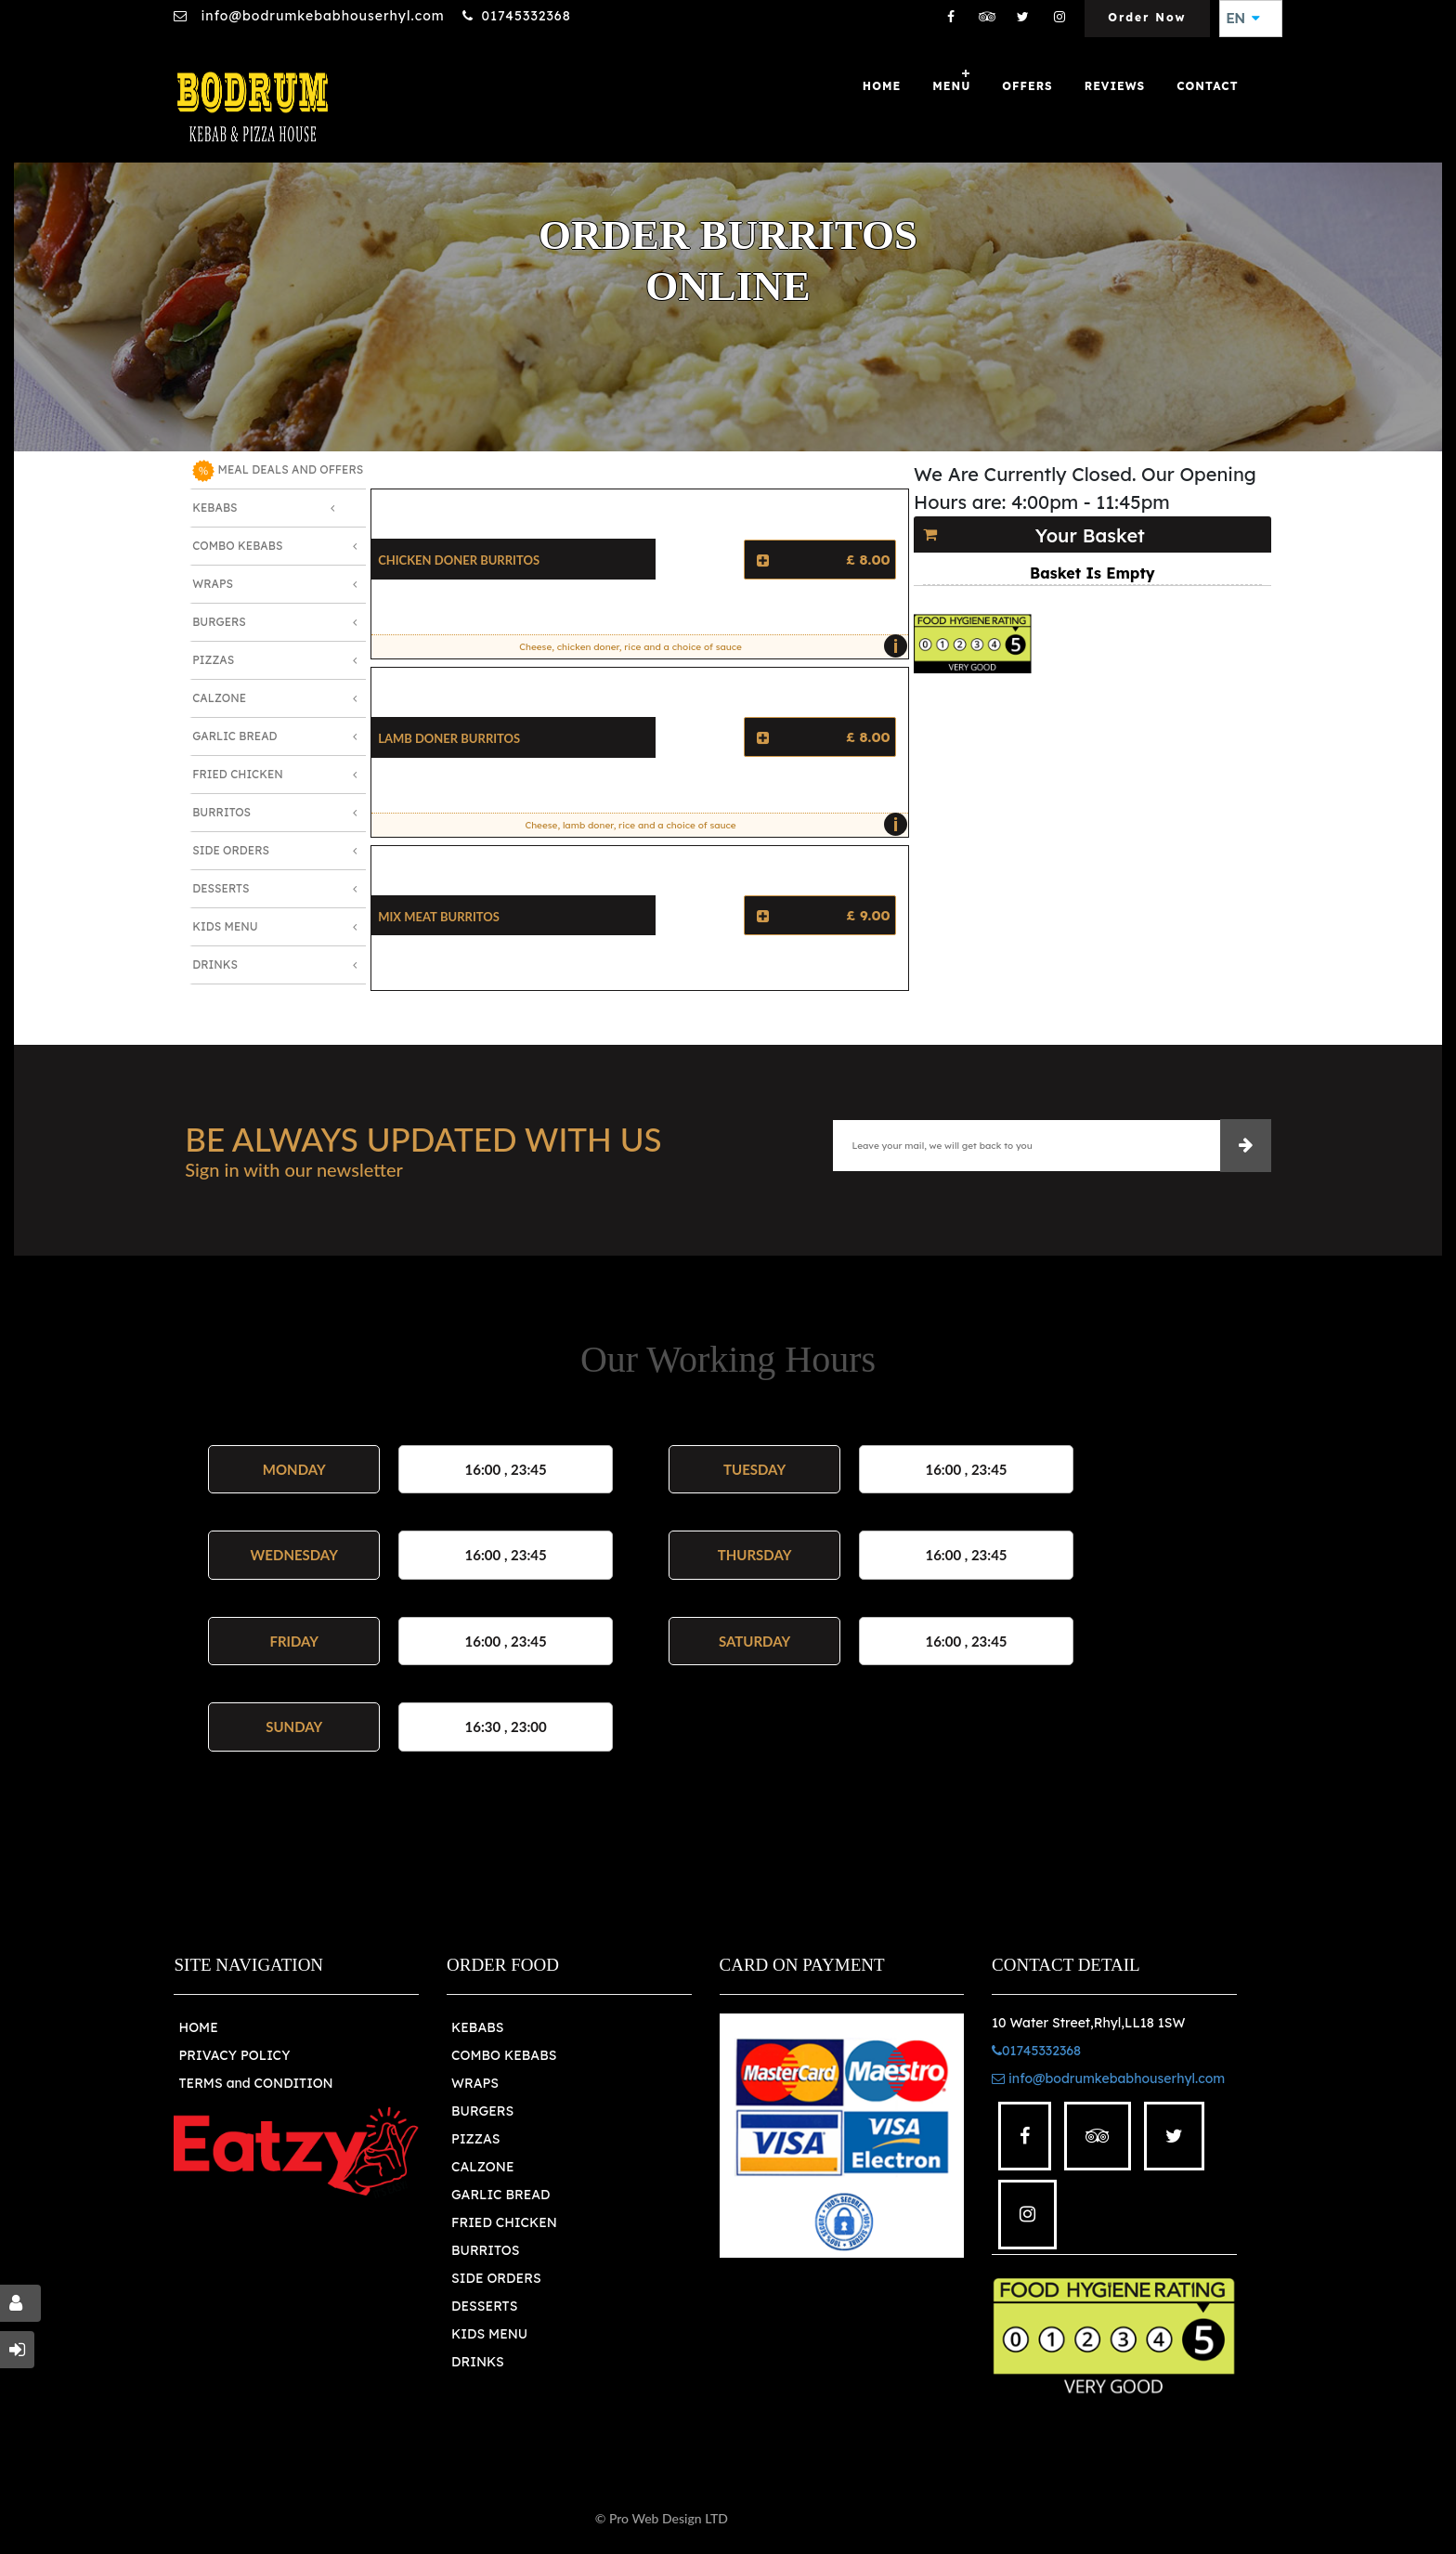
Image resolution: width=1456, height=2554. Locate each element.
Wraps (212, 584)
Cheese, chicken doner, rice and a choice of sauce (708, 646)
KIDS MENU (489, 2334)
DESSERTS (484, 2306)
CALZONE (482, 2166)
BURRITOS (485, 2250)
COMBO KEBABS (503, 2055)
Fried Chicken (237, 774)
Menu (951, 86)
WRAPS (475, 2083)
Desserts (220, 888)
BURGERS (482, 2111)
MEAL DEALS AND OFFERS (277, 471)
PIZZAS (475, 2139)
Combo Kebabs (237, 546)
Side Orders (230, 850)
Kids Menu (224, 926)
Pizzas (213, 660)
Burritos (221, 812)
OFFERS (1027, 86)
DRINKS (477, 2361)
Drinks (215, 964)
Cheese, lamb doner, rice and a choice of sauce (711, 825)
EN (1243, 18)
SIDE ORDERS (496, 2278)
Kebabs (214, 508)
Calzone (219, 698)
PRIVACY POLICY (234, 2055)
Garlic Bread (234, 736)
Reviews (1115, 86)
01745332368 (526, 15)
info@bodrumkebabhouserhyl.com (320, 15)
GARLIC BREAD (501, 2194)
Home (882, 86)
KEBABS (477, 2027)
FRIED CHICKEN (504, 2222)
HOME (197, 2027)
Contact (1207, 86)
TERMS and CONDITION (255, 2083)
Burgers (219, 622)
